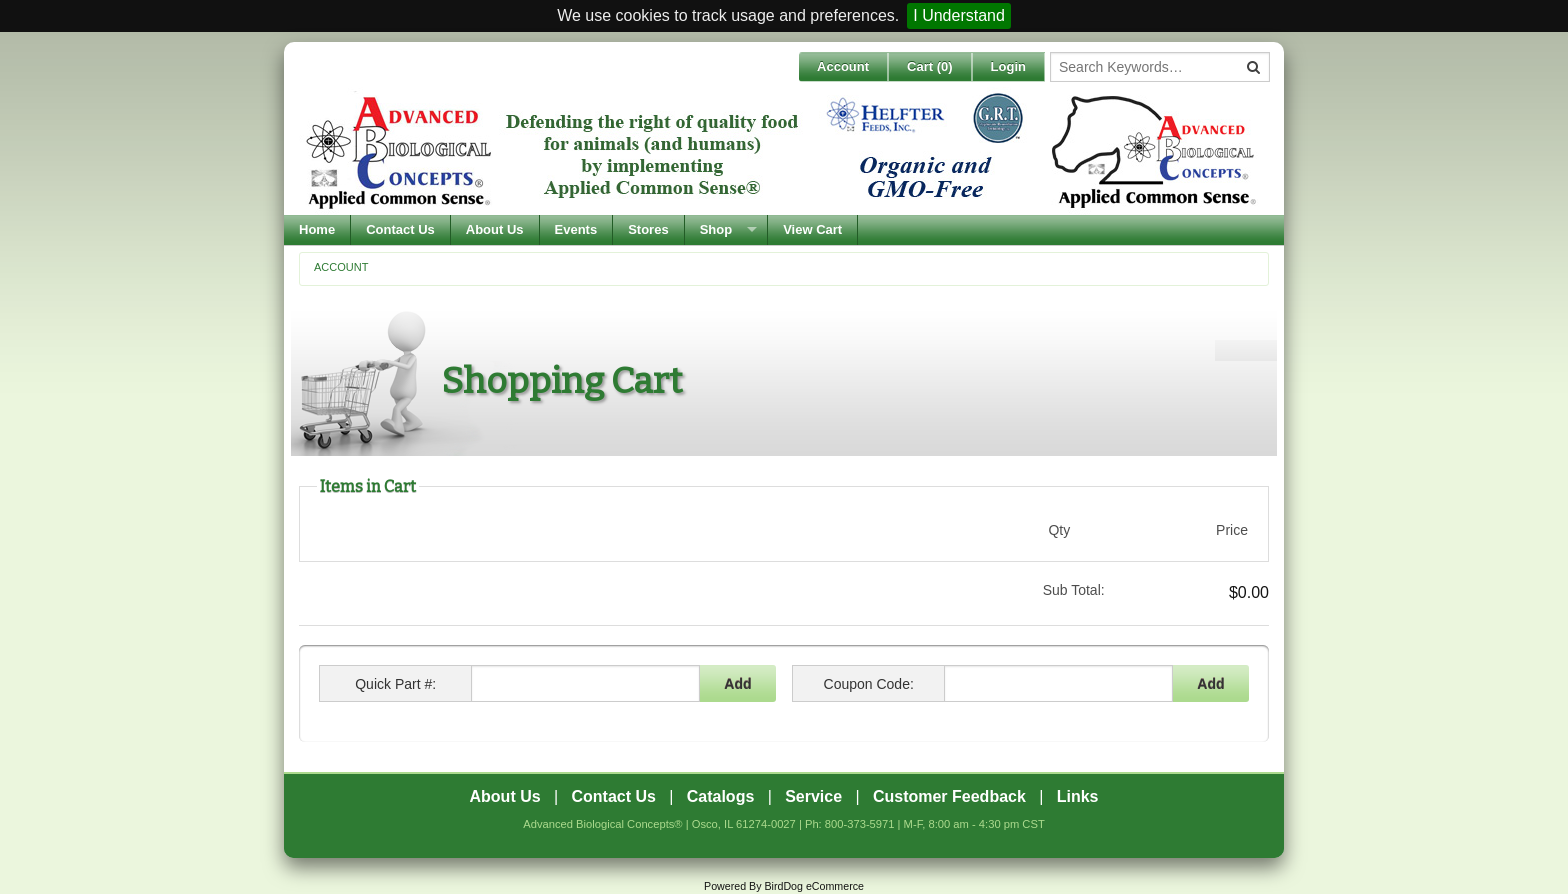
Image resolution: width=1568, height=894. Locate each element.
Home (317, 229)
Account (843, 66)
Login (1008, 66)
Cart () (930, 66)
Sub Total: (1074, 590)
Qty (1059, 530)
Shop (716, 229)
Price (1232, 530)
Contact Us (400, 229)
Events (576, 229)
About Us (495, 229)
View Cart (812, 229)
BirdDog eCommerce (814, 886)
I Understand (959, 15)
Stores (648, 229)
